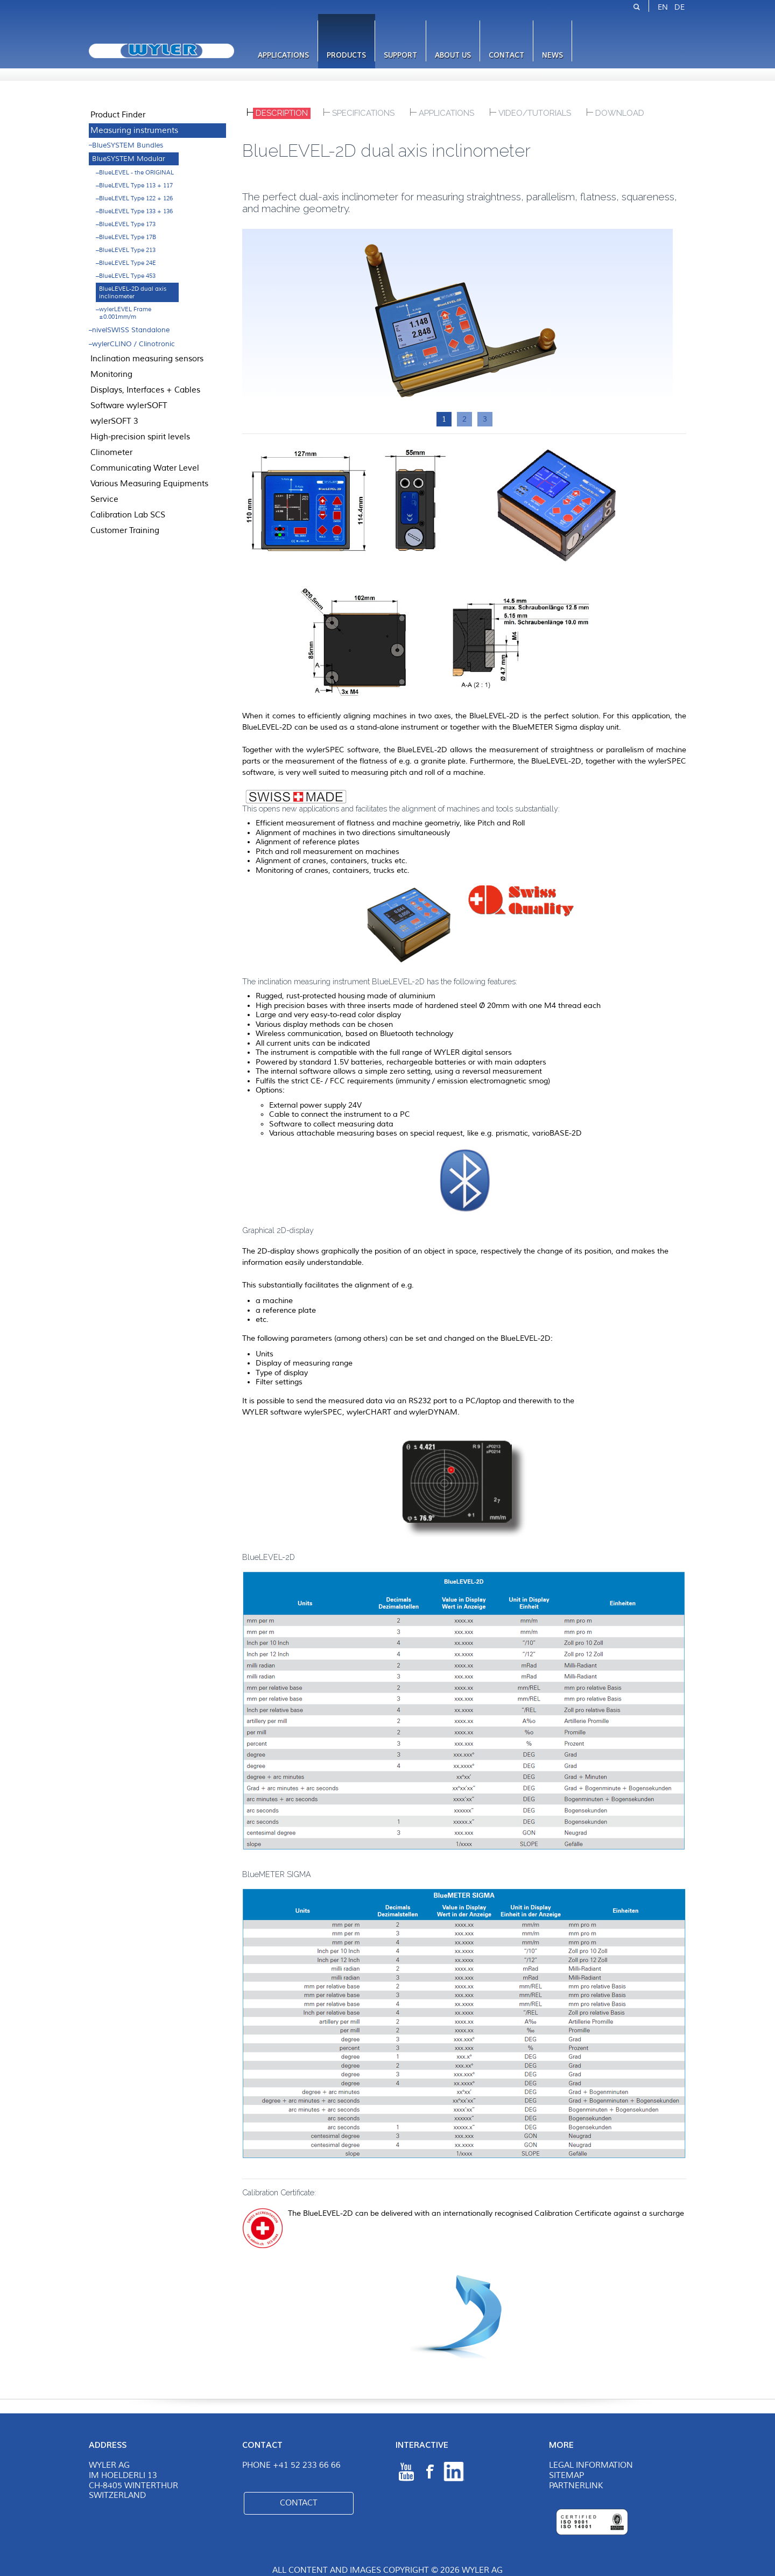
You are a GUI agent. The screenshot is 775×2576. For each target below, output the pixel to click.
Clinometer (111, 452)
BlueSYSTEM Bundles (127, 145)
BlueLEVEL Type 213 (127, 250)
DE (679, 7)
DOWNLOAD (619, 112)
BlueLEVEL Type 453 (127, 275)
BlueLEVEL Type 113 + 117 (136, 185)
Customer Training (124, 530)
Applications (283, 55)
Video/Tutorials (534, 112)
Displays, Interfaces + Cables (145, 389)
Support (400, 55)
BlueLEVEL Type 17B (127, 237)
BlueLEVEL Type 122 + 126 (136, 198)
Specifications (363, 112)
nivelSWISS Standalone (131, 330)
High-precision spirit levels (140, 436)
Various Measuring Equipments (149, 483)
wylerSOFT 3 (114, 421)
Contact (506, 55)
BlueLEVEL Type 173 (127, 224)
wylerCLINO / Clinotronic (133, 344)
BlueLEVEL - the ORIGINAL (136, 172)
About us (453, 55)
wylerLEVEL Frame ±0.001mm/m (125, 312)
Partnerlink (576, 2486)
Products (346, 55)
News (552, 55)
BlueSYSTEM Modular (128, 159)
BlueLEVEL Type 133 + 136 (136, 211)
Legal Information (591, 2465)
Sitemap (566, 2475)
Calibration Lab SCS (127, 514)
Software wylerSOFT (128, 405)
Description (282, 113)
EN (663, 7)
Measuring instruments (134, 130)
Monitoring (111, 374)
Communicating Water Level (144, 468)
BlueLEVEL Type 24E (127, 263)
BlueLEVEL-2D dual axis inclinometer (132, 292)
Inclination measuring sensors (146, 358)
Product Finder (117, 114)
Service (104, 499)
